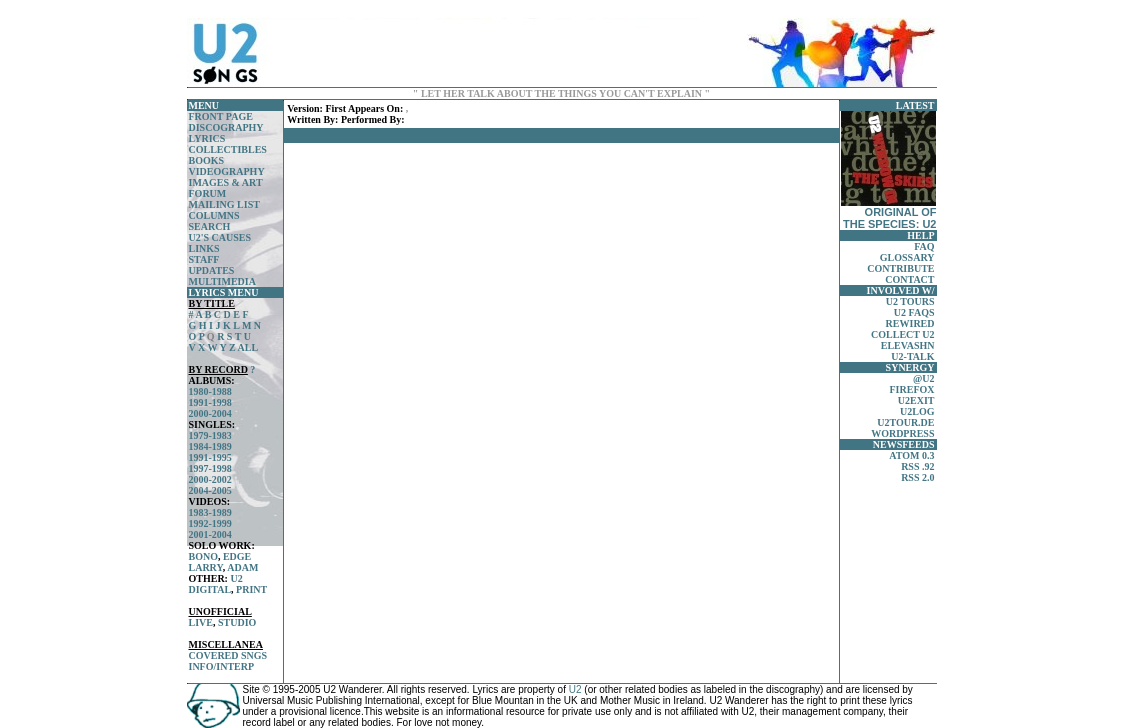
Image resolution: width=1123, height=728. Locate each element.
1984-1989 (210, 446)
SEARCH (210, 226)
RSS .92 (917, 466)
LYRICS (207, 138)
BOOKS (207, 160)
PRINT (251, 589)
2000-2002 (210, 479)
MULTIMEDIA (222, 281)
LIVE (201, 622)
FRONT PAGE (221, 116)
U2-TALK (912, 356)
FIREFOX (912, 389)
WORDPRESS (902, 433)
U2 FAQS (914, 312)
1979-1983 (210, 435)
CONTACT (909, 279)
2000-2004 (210, 413)
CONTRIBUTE (900, 268)
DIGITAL (210, 589)
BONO (203, 556)
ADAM (242, 567)
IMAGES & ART (226, 182)
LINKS (204, 248)
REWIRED (910, 323)
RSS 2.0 (917, 477)
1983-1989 (210, 512)
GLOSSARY (907, 257)
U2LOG (917, 411)
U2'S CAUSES (220, 237)
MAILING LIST (224, 204)
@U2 (924, 378)
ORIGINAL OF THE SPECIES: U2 (888, 170)
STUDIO (237, 622)
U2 (236, 578)
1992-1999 (210, 523)
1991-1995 (210, 457)
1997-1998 (210, 468)
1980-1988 (210, 391)
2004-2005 (210, 490)
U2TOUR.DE (905, 422)
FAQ (924, 246)
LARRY (206, 567)
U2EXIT (916, 400)
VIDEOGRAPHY (227, 171)
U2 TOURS (910, 301)
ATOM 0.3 (911, 455)
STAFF (204, 259)
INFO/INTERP (222, 666)
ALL (248, 347)
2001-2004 (210, 534)
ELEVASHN (908, 345)
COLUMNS (214, 215)
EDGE (237, 556)
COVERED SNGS (228, 655)
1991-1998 (210, 402)
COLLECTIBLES (228, 149)
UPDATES (212, 270)
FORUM (208, 193)
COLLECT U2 (902, 334)
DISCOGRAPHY (226, 127)
